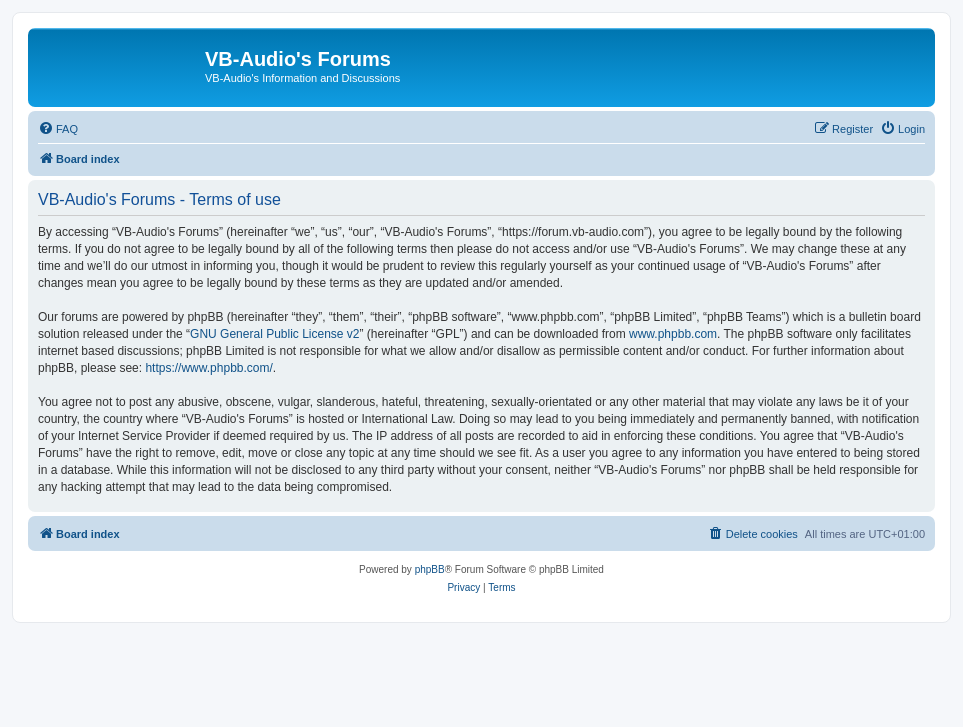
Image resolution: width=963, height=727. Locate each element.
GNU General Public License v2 (274, 334)
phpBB (430, 569)
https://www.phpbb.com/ (208, 368)
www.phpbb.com (673, 334)
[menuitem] (58, 129)
